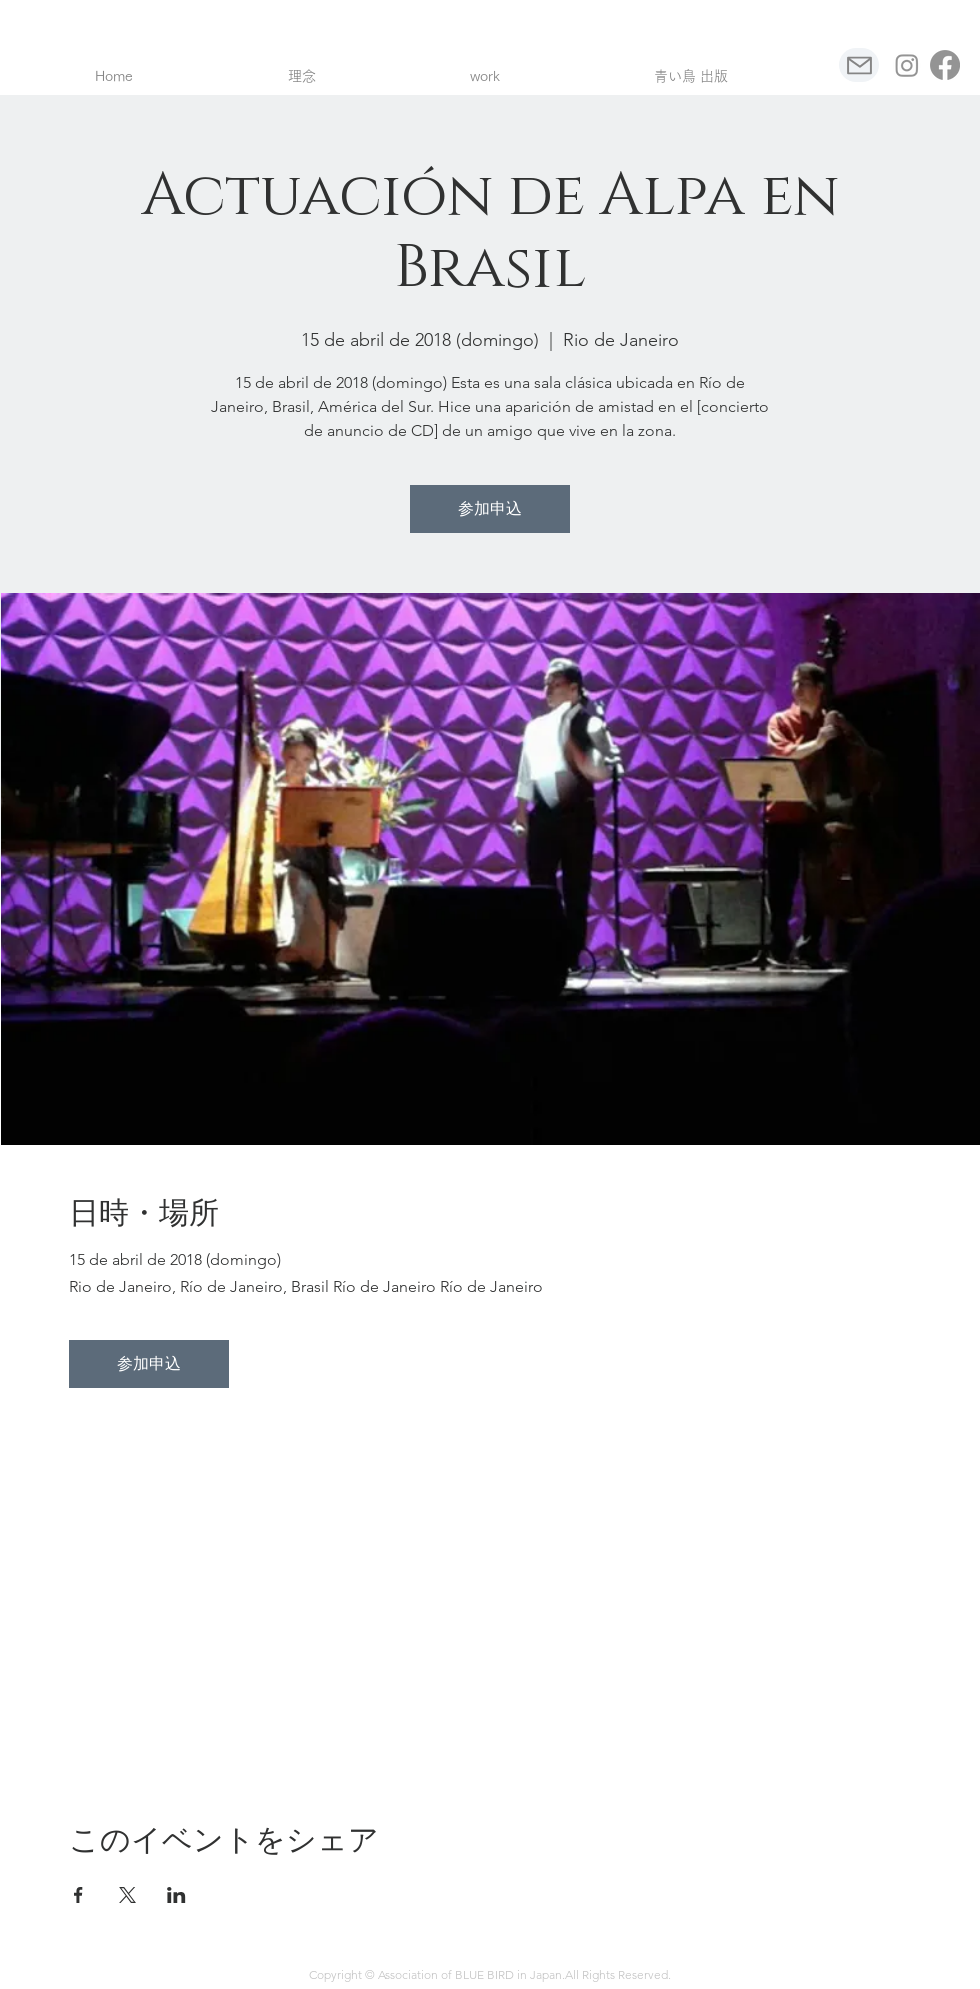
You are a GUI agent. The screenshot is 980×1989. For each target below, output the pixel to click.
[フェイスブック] (945, 65)
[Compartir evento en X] (127, 1895)
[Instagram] (907, 65)
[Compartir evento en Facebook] (78, 1895)
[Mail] (859, 65)
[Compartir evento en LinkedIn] (176, 1895)
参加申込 (490, 508)
